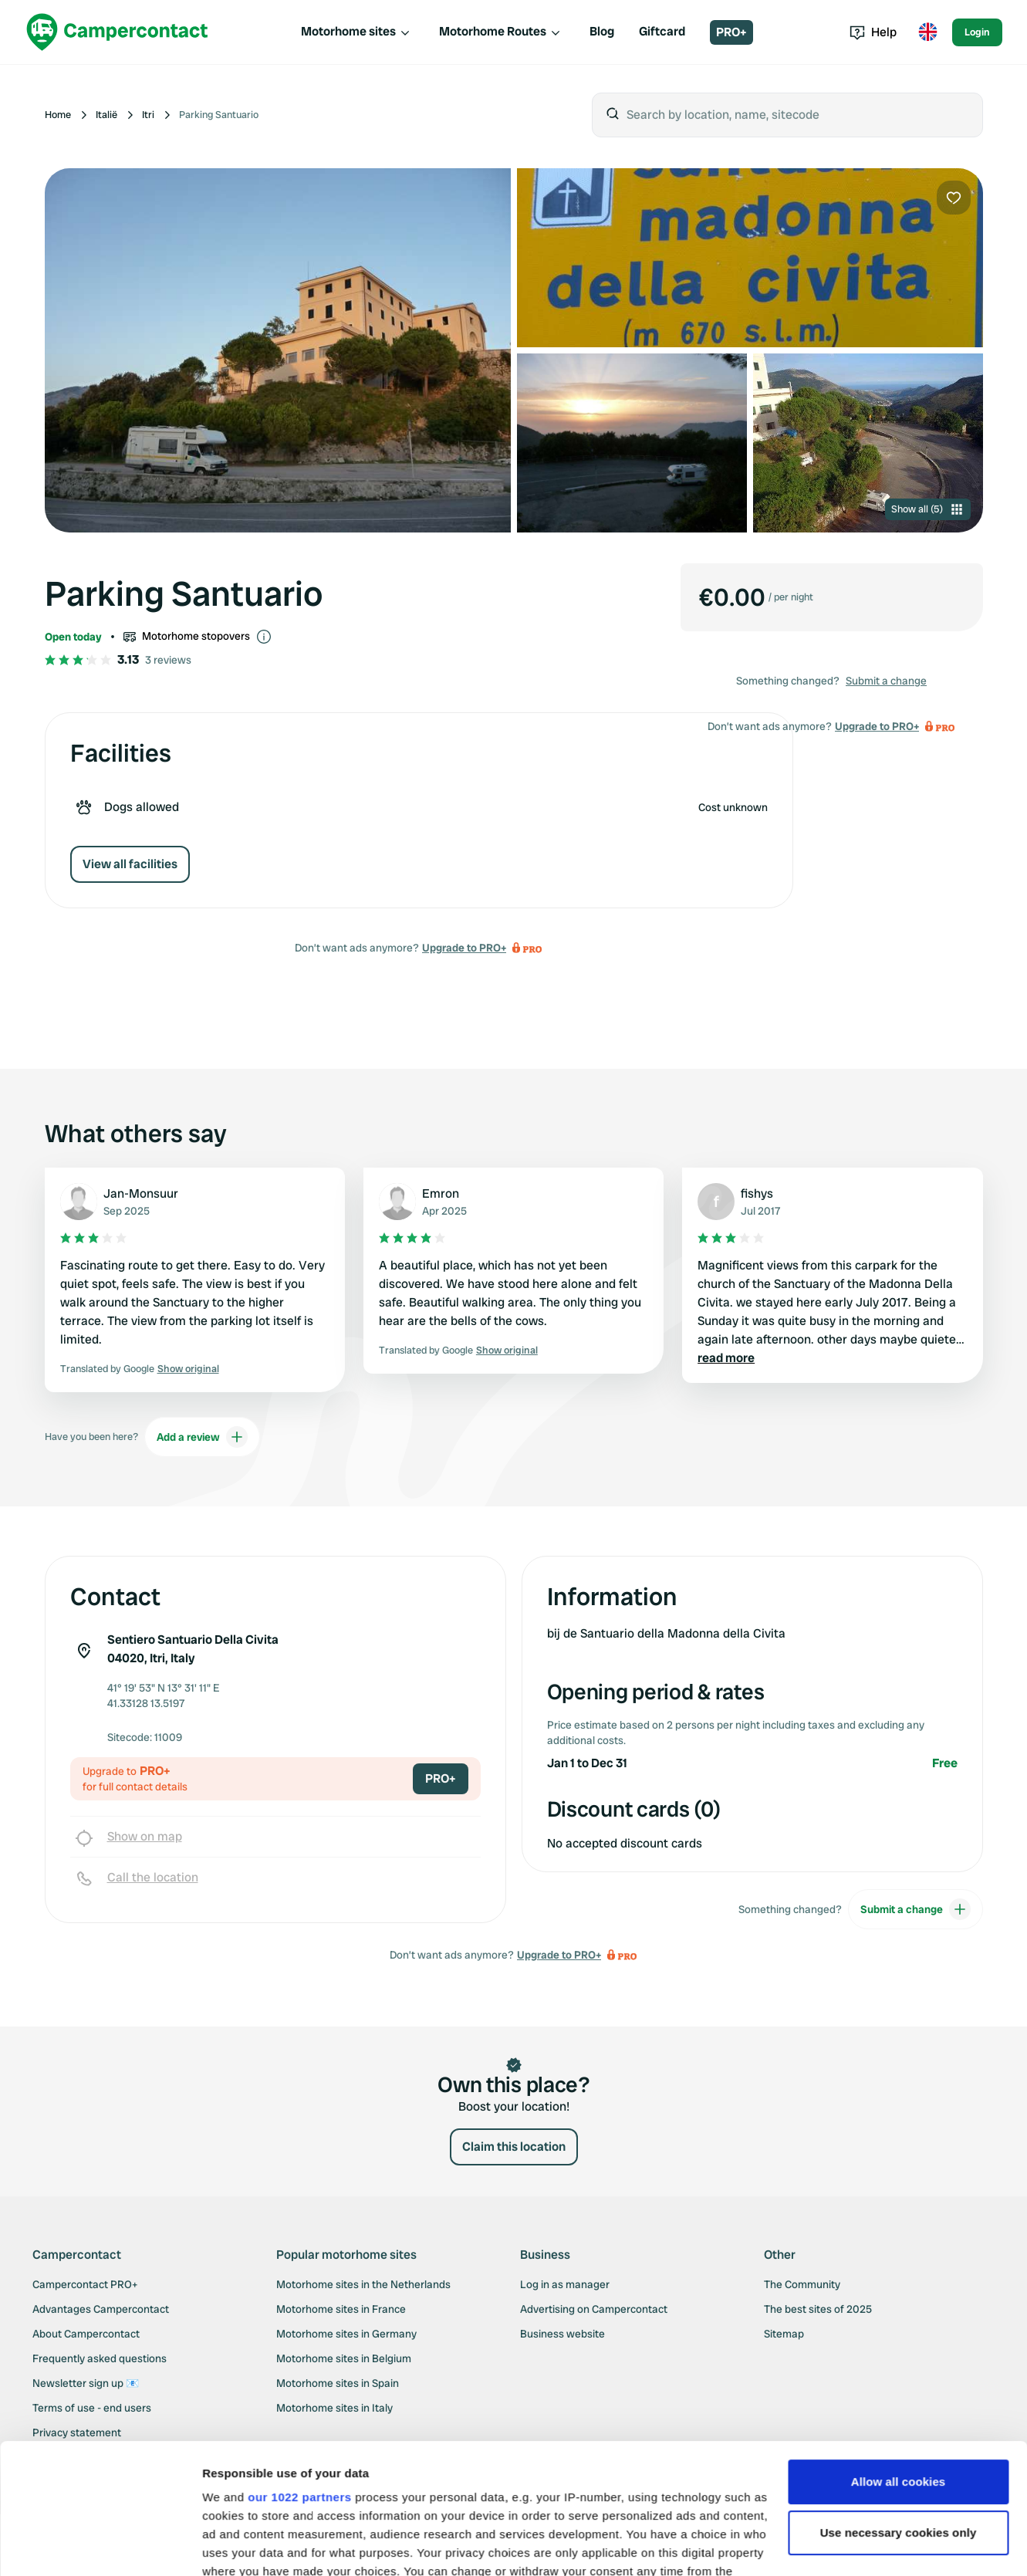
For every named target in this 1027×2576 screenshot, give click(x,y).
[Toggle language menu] (927, 32)
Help (873, 32)
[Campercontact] (117, 32)
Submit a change (886, 681)
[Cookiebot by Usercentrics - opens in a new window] (99, 2545)
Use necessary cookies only (898, 2410)
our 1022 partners (299, 2375)
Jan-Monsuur (140, 1193)
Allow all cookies (898, 2359)
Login (977, 32)
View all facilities (130, 864)
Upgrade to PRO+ (464, 948)
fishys (757, 1193)
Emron (440, 1193)
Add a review (202, 1437)
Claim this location (514, 2146)
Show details (238, 2545)
